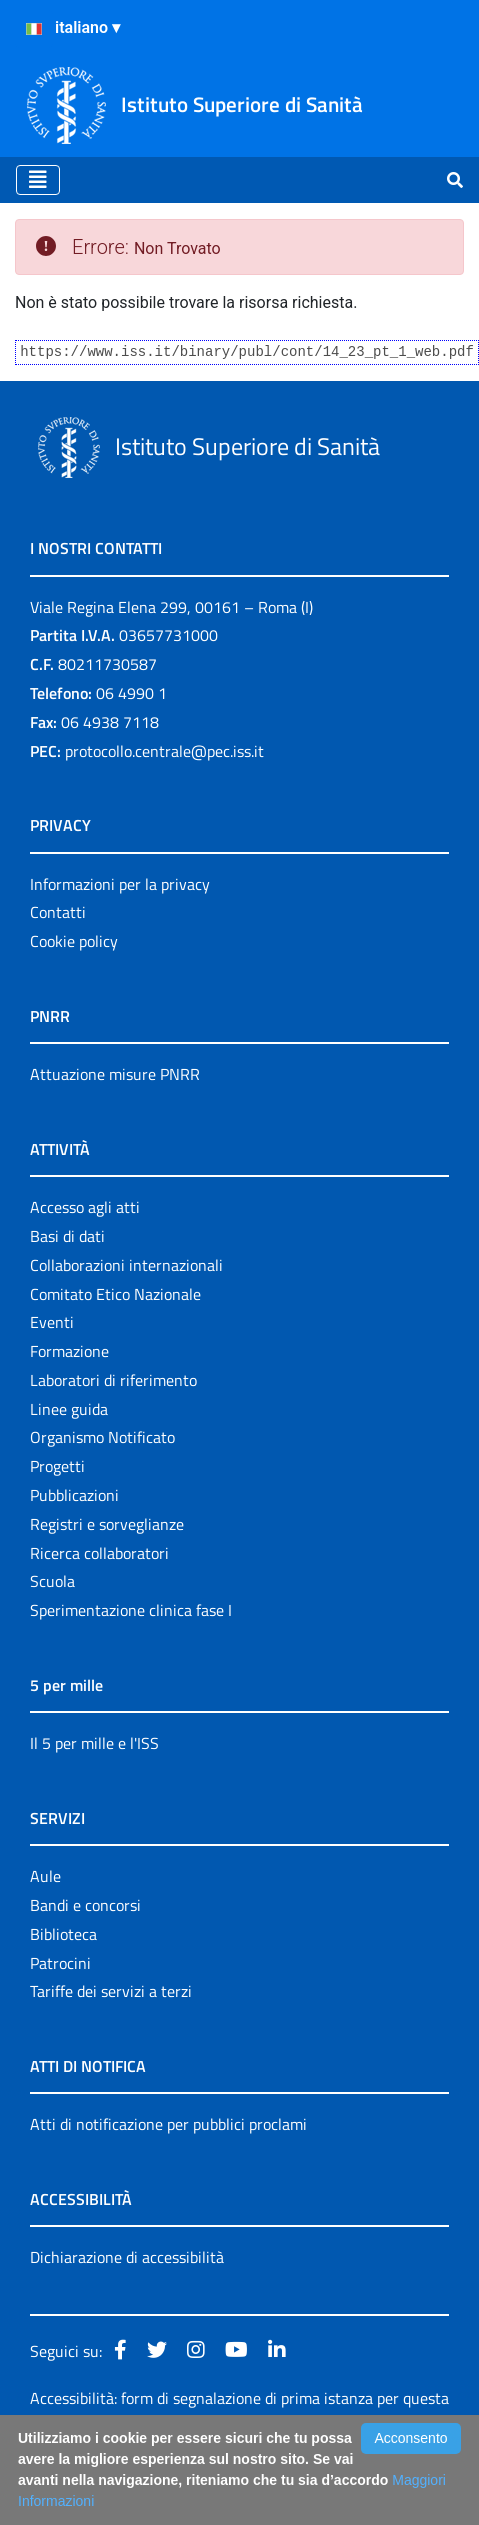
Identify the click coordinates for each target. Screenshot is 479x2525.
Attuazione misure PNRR (115, 1074)
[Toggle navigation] (38, 180)
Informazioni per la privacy (120, 884)
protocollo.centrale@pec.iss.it (164, 751)
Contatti (58, 912)
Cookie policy (74, 941)
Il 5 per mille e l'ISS (94, 1743)
